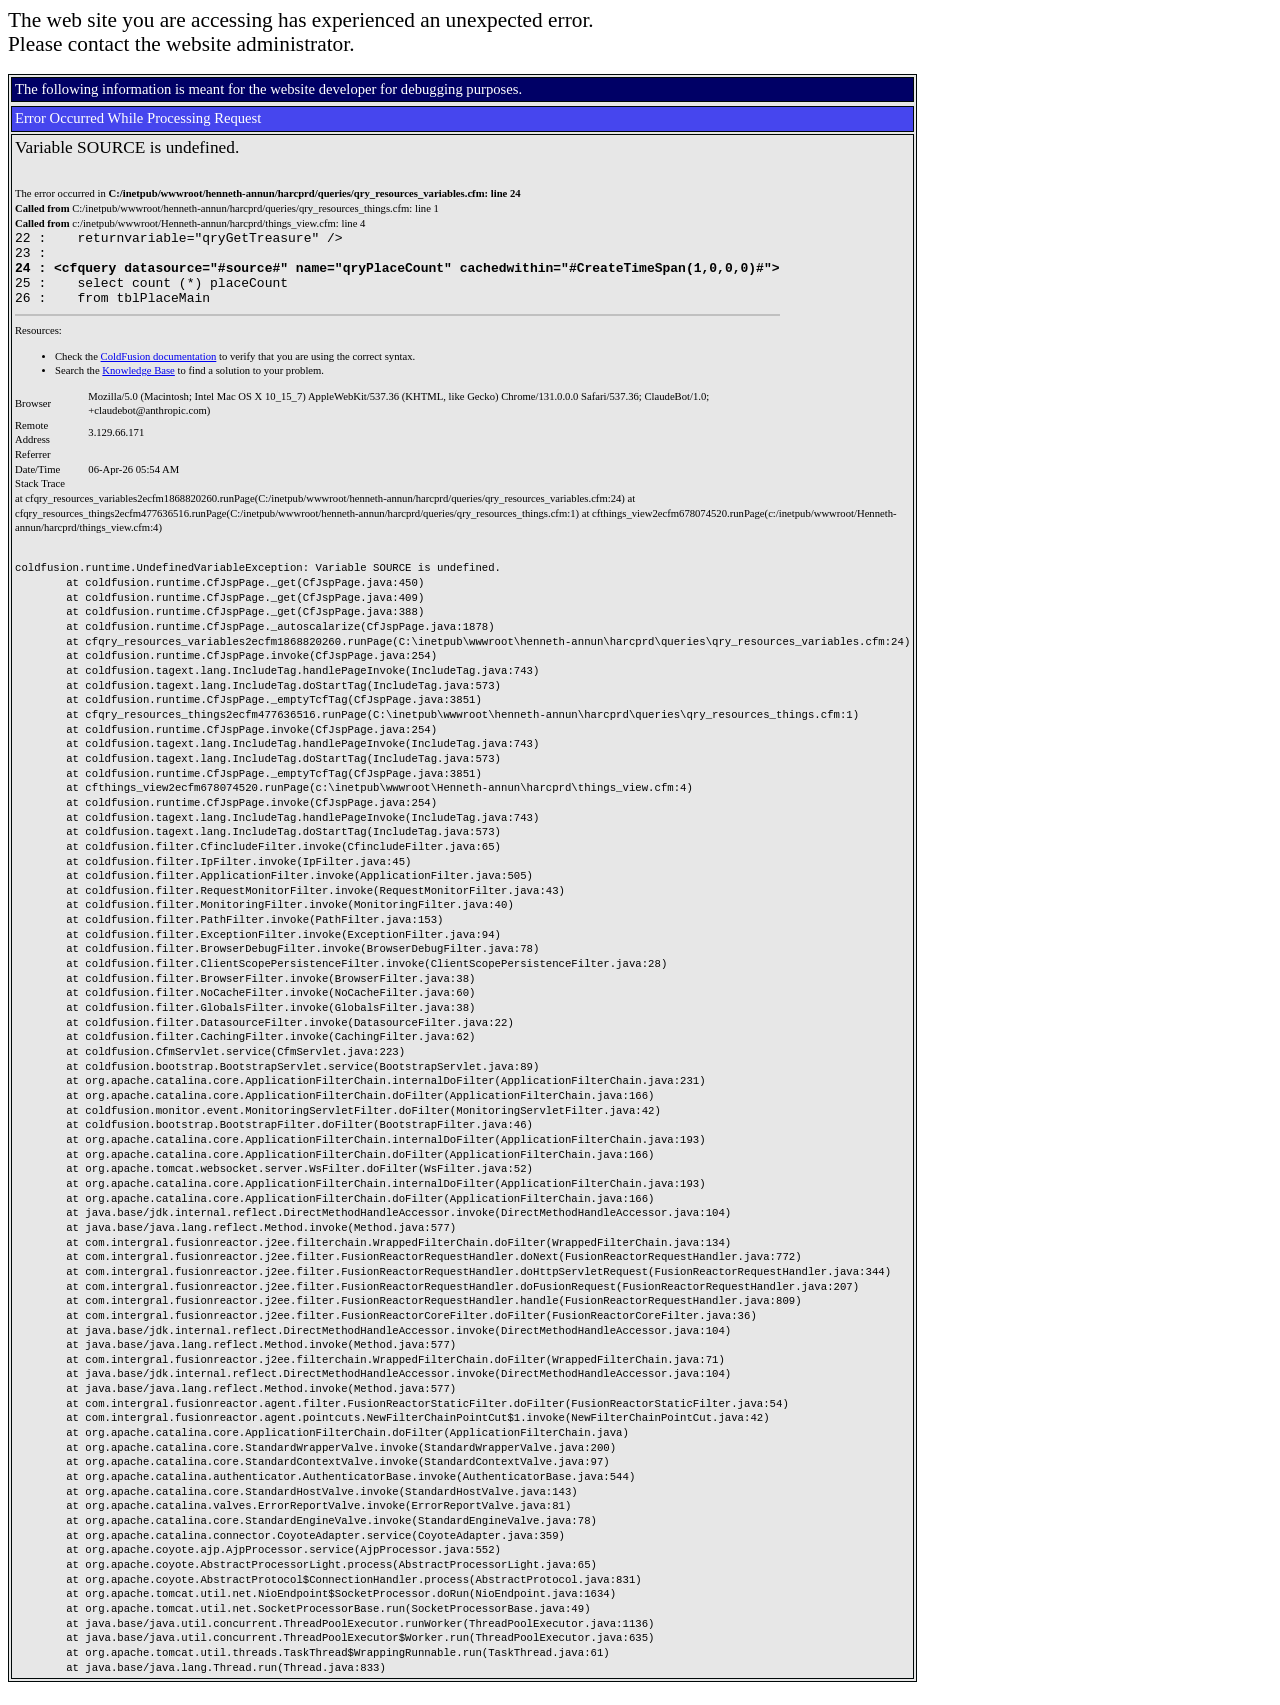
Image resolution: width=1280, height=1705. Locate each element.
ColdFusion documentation (159, 371)
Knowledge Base (138, 385)
